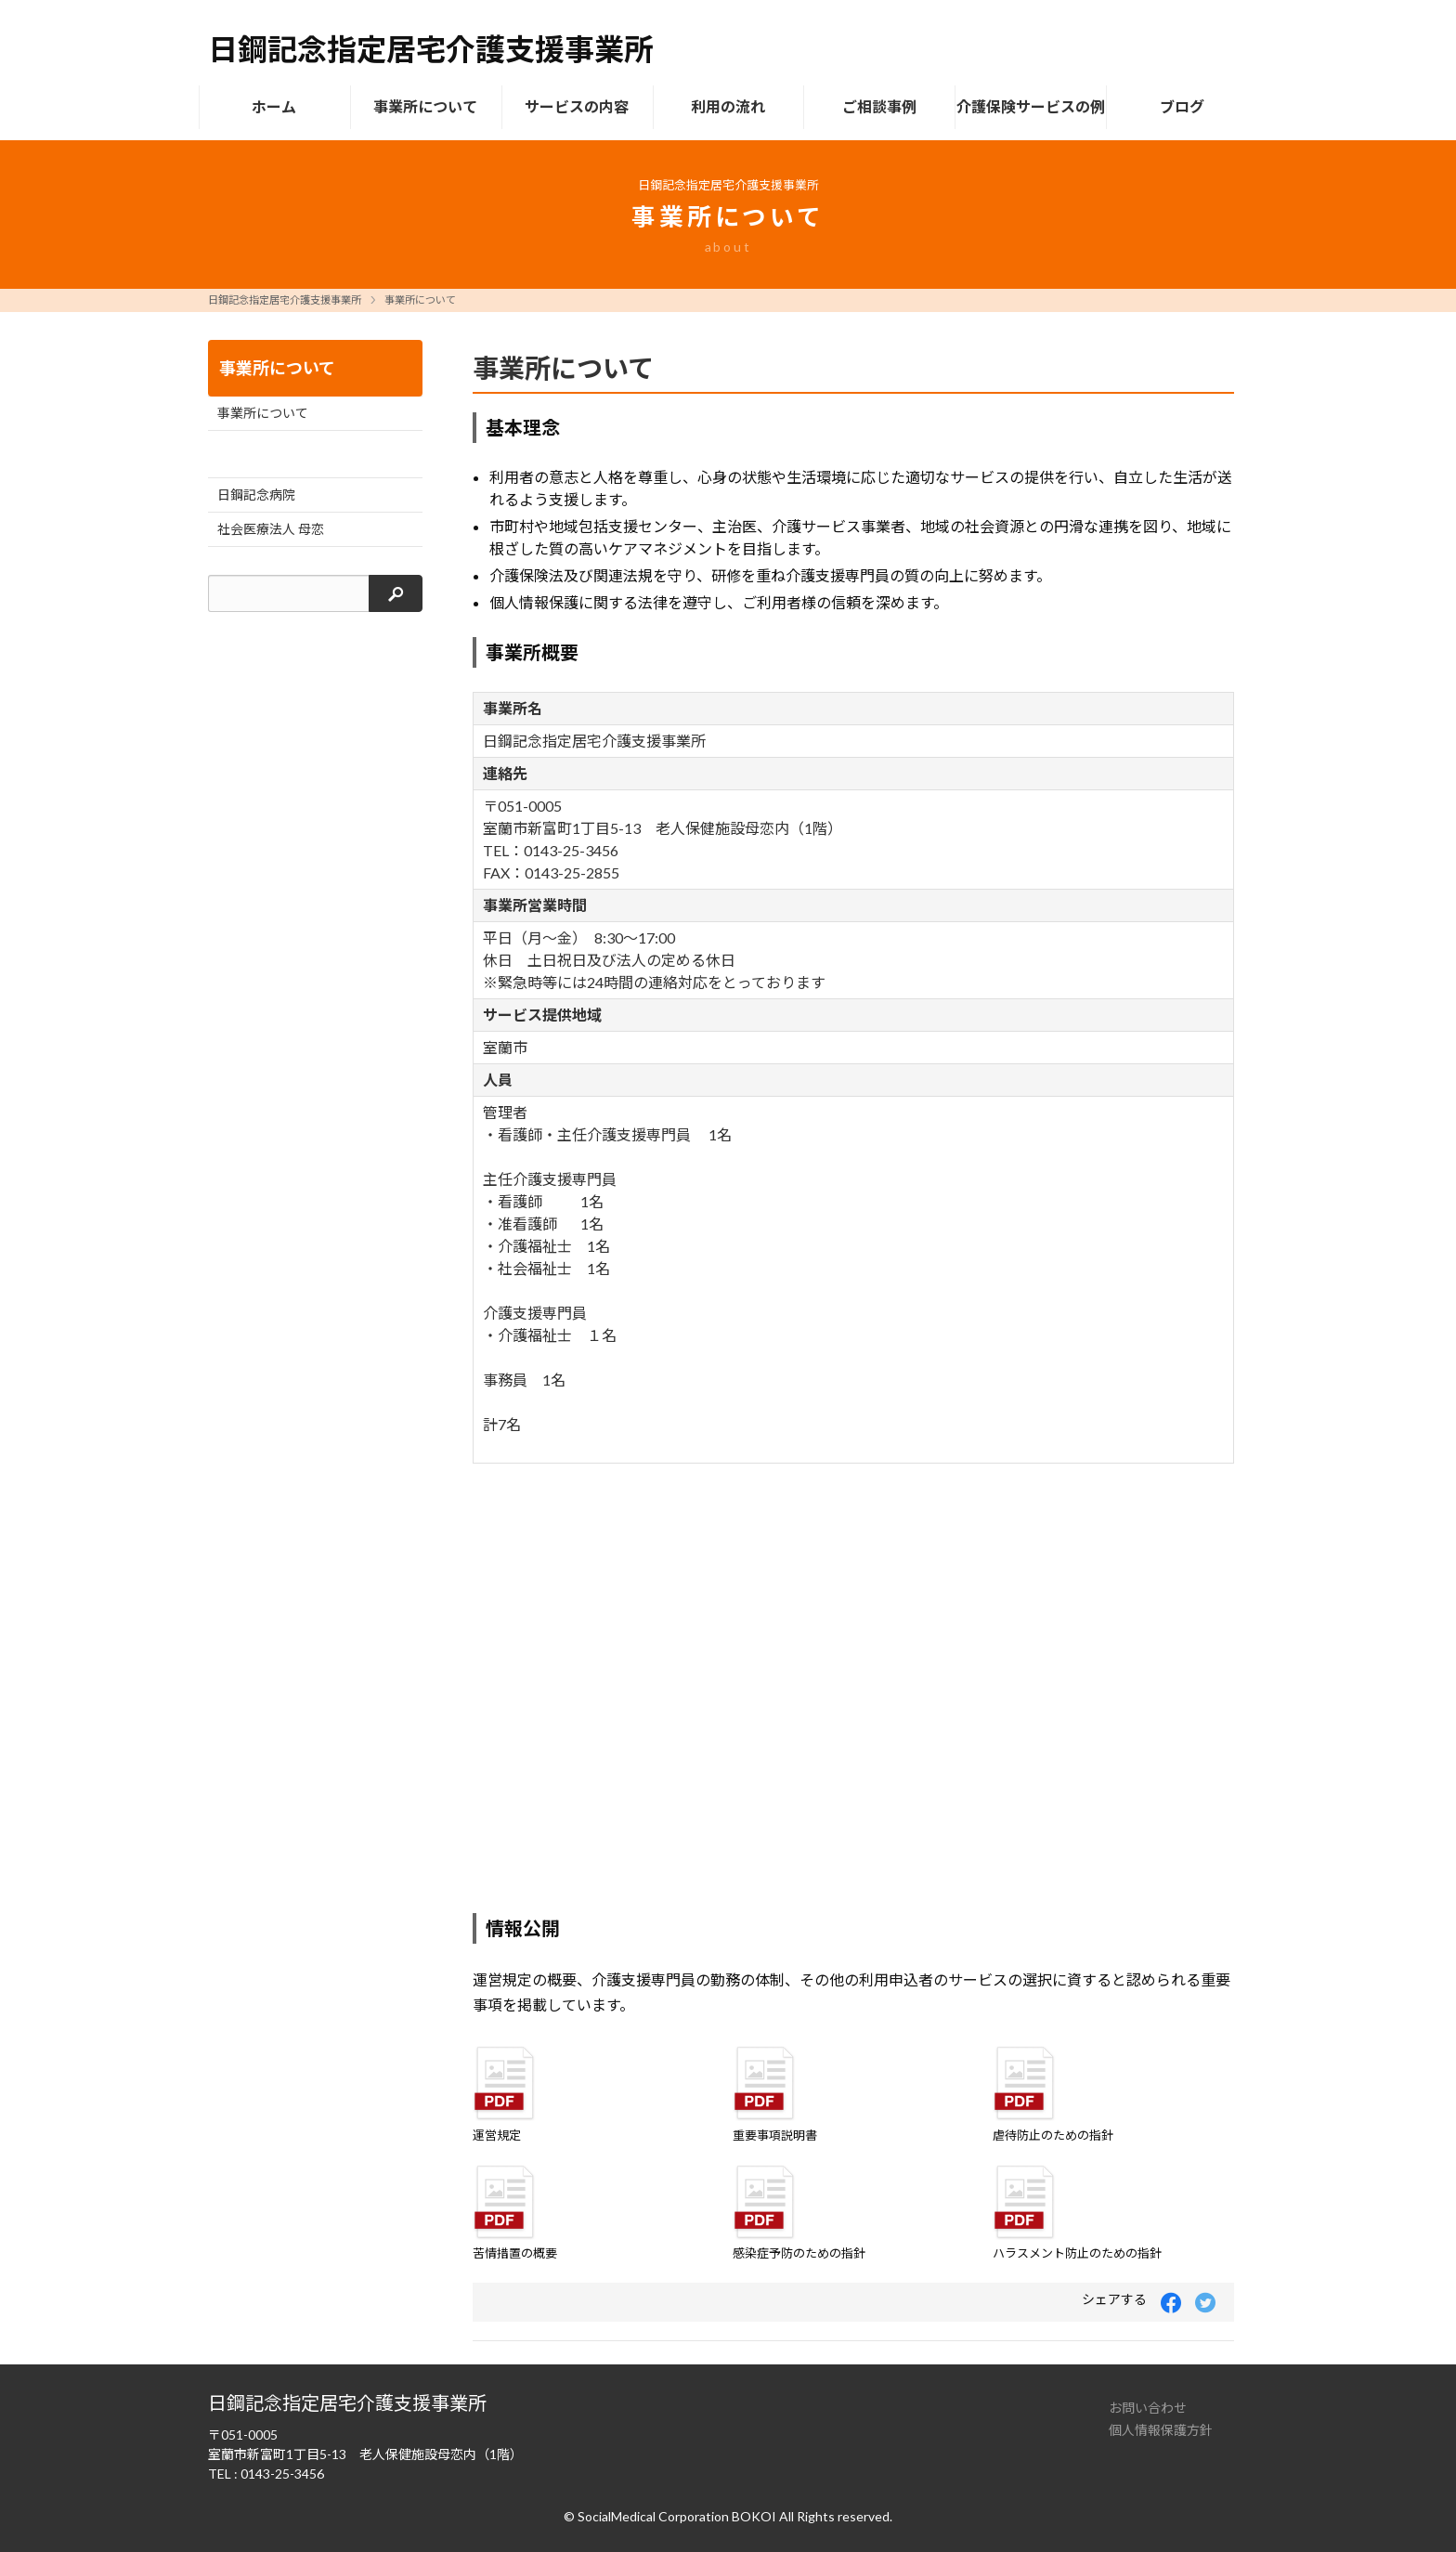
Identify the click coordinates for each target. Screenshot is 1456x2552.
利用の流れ (728, 106)
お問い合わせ (1148, 2407)
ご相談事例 (879, 106)
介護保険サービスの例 (1030, 106)
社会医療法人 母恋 (270, 529)
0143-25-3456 (282, 2473)
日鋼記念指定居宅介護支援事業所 (284, 299)
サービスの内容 (577, 106)
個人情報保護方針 (1161, 2430)
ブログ (1182, 106)
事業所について (425, 106)
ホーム (274, 106)
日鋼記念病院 (256, 494)
